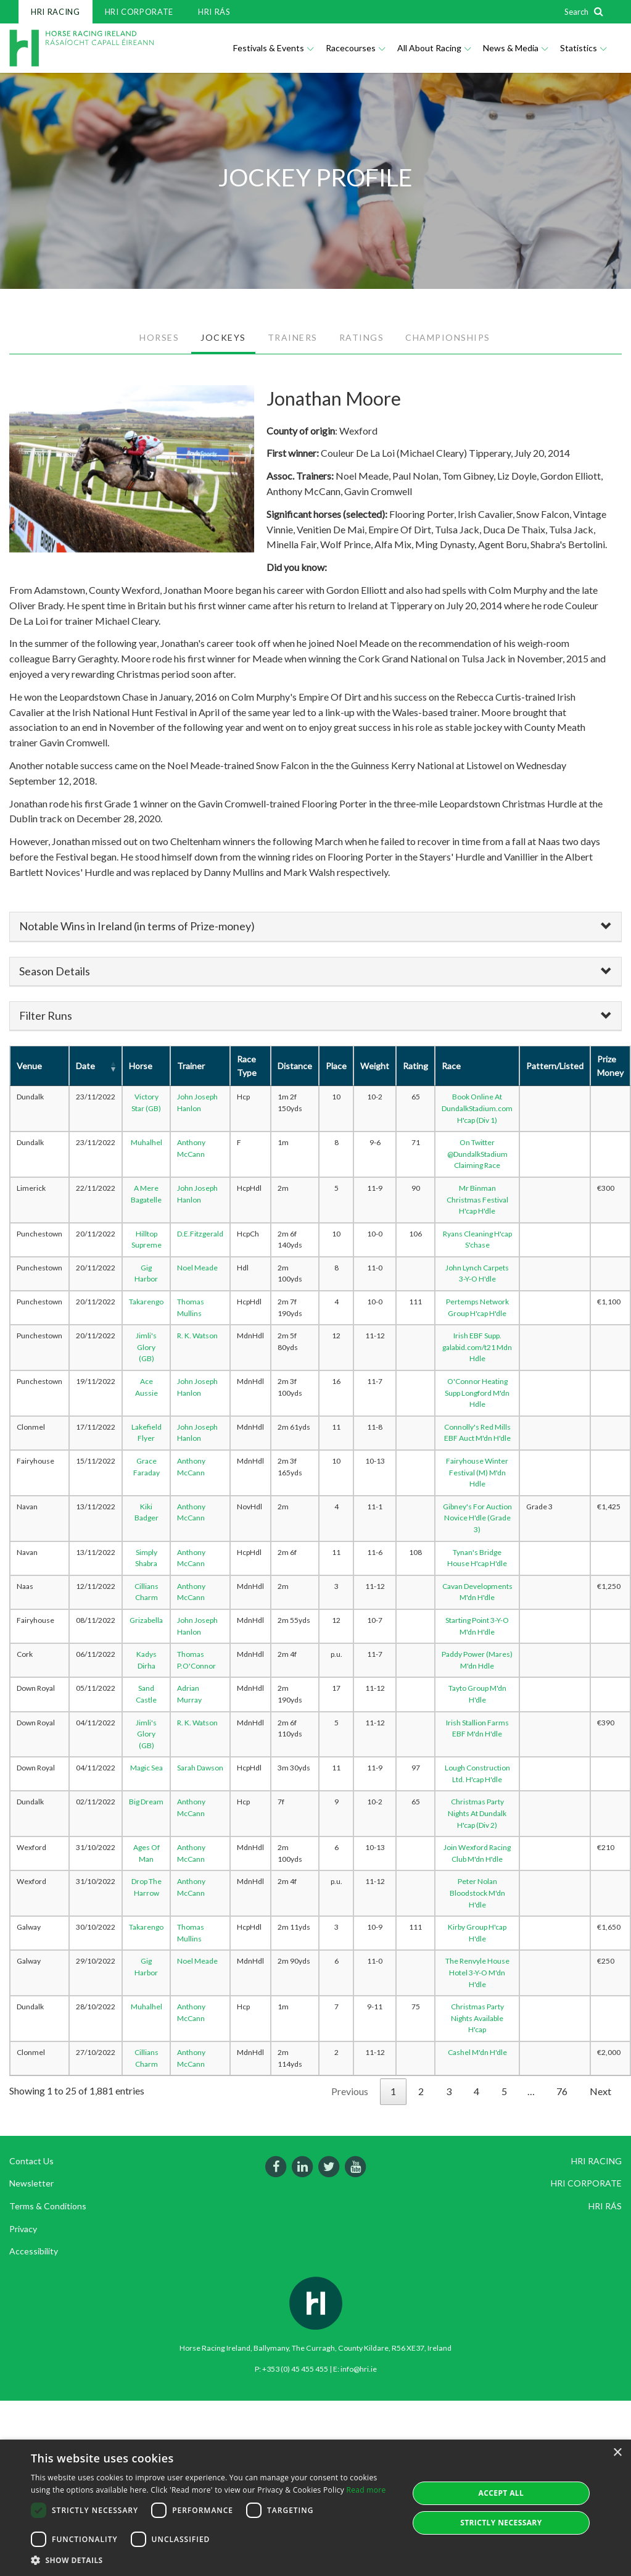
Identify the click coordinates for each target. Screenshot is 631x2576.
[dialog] (315, 2508)
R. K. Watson (197, 1335)
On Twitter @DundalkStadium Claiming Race (477, 1154)
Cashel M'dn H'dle (477, 2052)
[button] (214, 2560)
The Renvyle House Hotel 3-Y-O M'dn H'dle (477, 1972)
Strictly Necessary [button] (501, 2522)
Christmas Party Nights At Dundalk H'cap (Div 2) (477, 1813)
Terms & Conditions (47, 2206)
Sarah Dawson (200, 1767)
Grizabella (146, 1620)
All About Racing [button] (434, 48)
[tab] (315, 926)
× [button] (617, 2452)
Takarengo (146, 1301)
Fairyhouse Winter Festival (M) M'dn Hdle (477, 1472)
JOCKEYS (223, 337)
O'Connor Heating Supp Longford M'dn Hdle (477, 1393)
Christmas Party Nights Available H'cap (477, 2018)
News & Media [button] (515, 48)
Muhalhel (146, 1142)
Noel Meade (197, 1267)
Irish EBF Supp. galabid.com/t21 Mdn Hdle (477, 1347)
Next (600, 2091)
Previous (349, 2091)
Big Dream (146, 1801)
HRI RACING (55, 12)
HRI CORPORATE (139, 12)
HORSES (159, 337)
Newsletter (31, 2183)
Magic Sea (146, 1767)
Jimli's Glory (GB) (146, 1347)
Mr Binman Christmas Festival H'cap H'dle (477, 1199)
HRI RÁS (214, 12)
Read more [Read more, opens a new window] (366, 2490)
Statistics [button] (583, 48)
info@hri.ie (358, 2369)
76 (561, 2091)
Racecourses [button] (355, 48)
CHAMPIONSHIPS (447, 337)
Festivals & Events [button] (273, 48)
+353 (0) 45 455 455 (295, 2369)
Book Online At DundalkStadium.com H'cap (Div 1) (477, 1108)
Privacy (23, 2229)
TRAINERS (293, 337)
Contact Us (31, 2161)
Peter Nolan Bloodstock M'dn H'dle (477, 1893)
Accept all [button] (501, 2493)
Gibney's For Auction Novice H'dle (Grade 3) (477, 1518)
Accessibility (33, 2251)
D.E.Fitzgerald (200, 1233)
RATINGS (361, 337)
